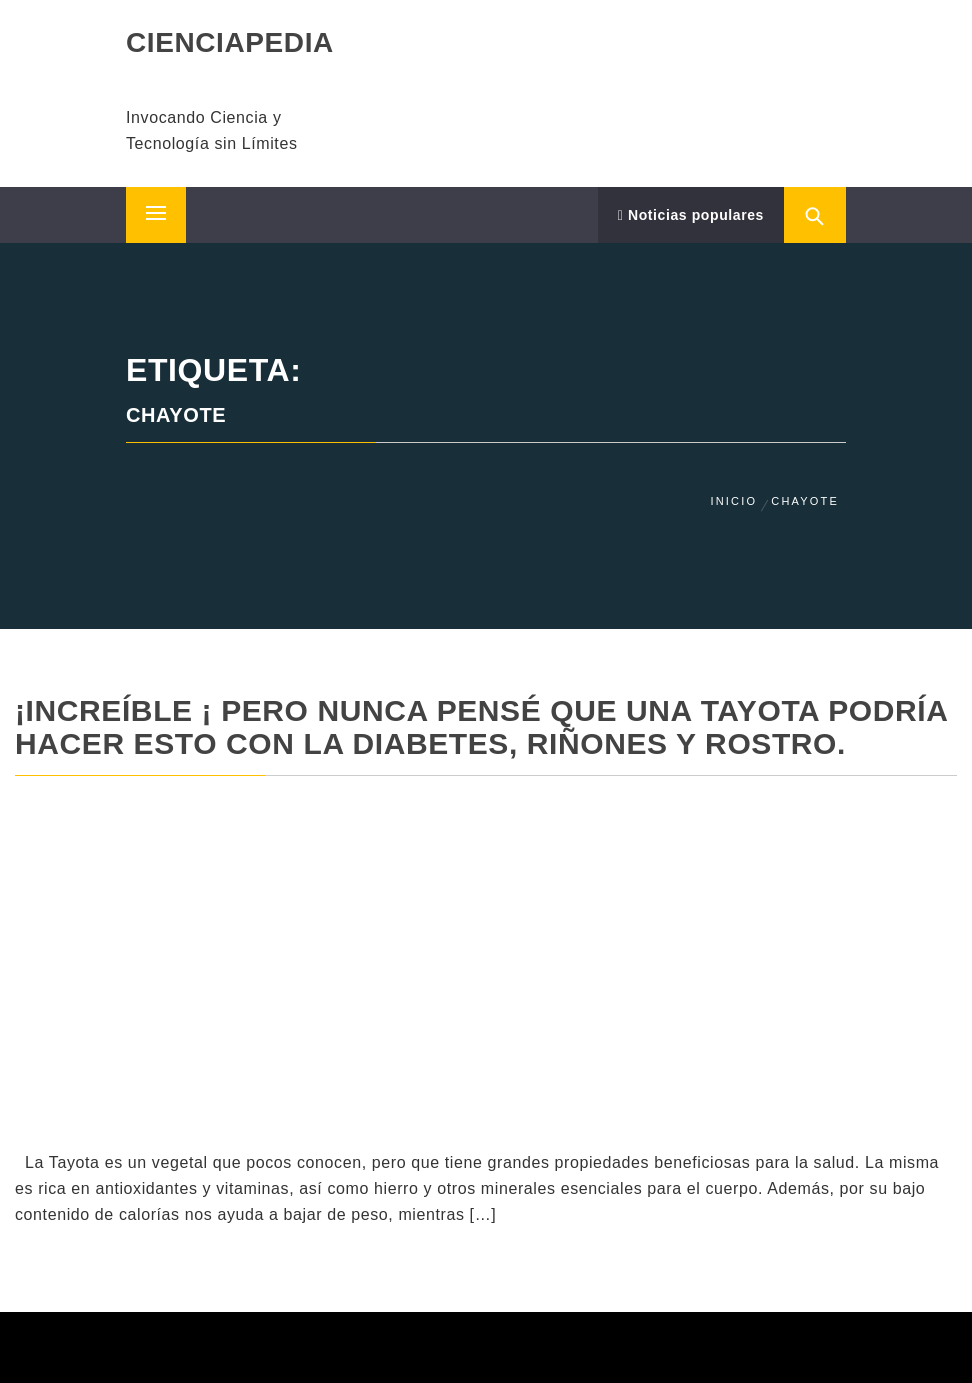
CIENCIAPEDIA (230, 42)
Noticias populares (691, 215)
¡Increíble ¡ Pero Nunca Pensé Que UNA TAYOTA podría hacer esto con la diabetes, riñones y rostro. (481, 727)
